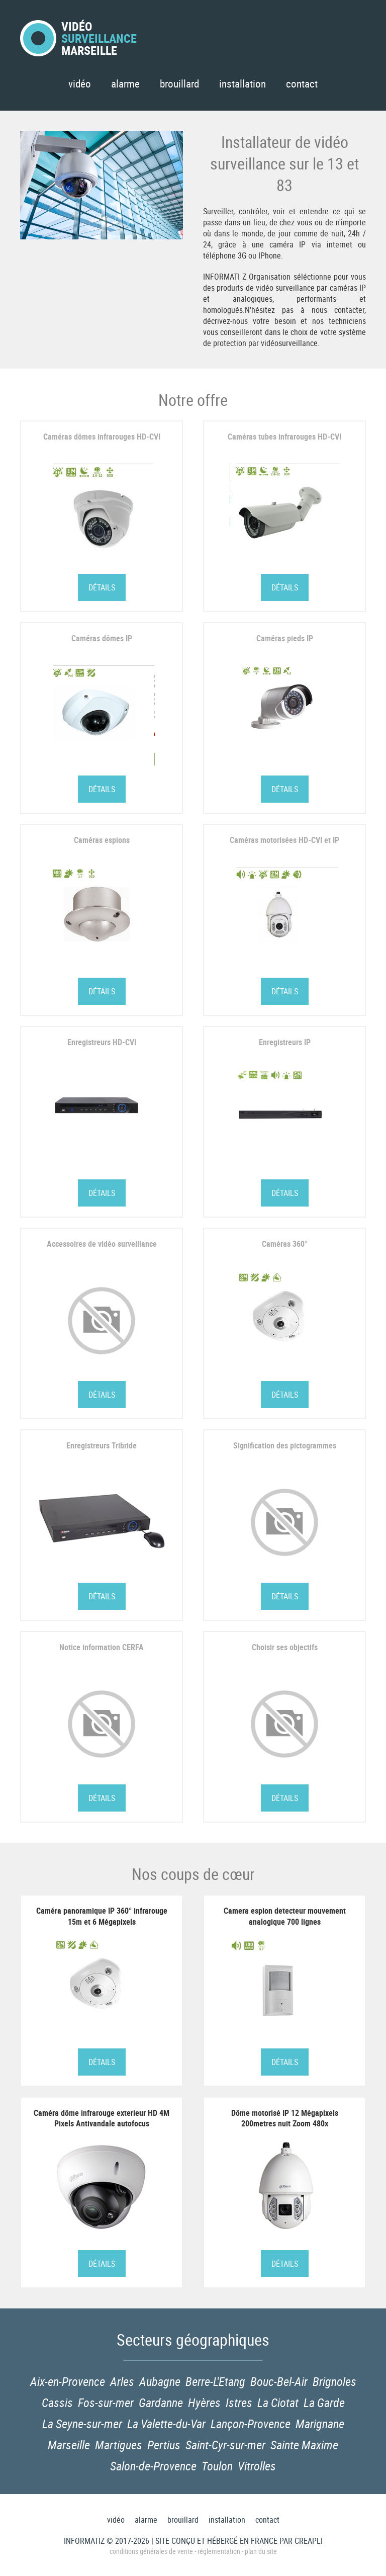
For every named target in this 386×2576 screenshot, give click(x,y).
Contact (302, 83)
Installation (242, 83)
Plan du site (261, 2551)
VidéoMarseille (78, 38)
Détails (101, 587)
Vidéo (79, 83)
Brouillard (179, 83)
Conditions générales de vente (151, 2551)
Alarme (125, 83)
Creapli (309, 2540)
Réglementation (219, 2551)
